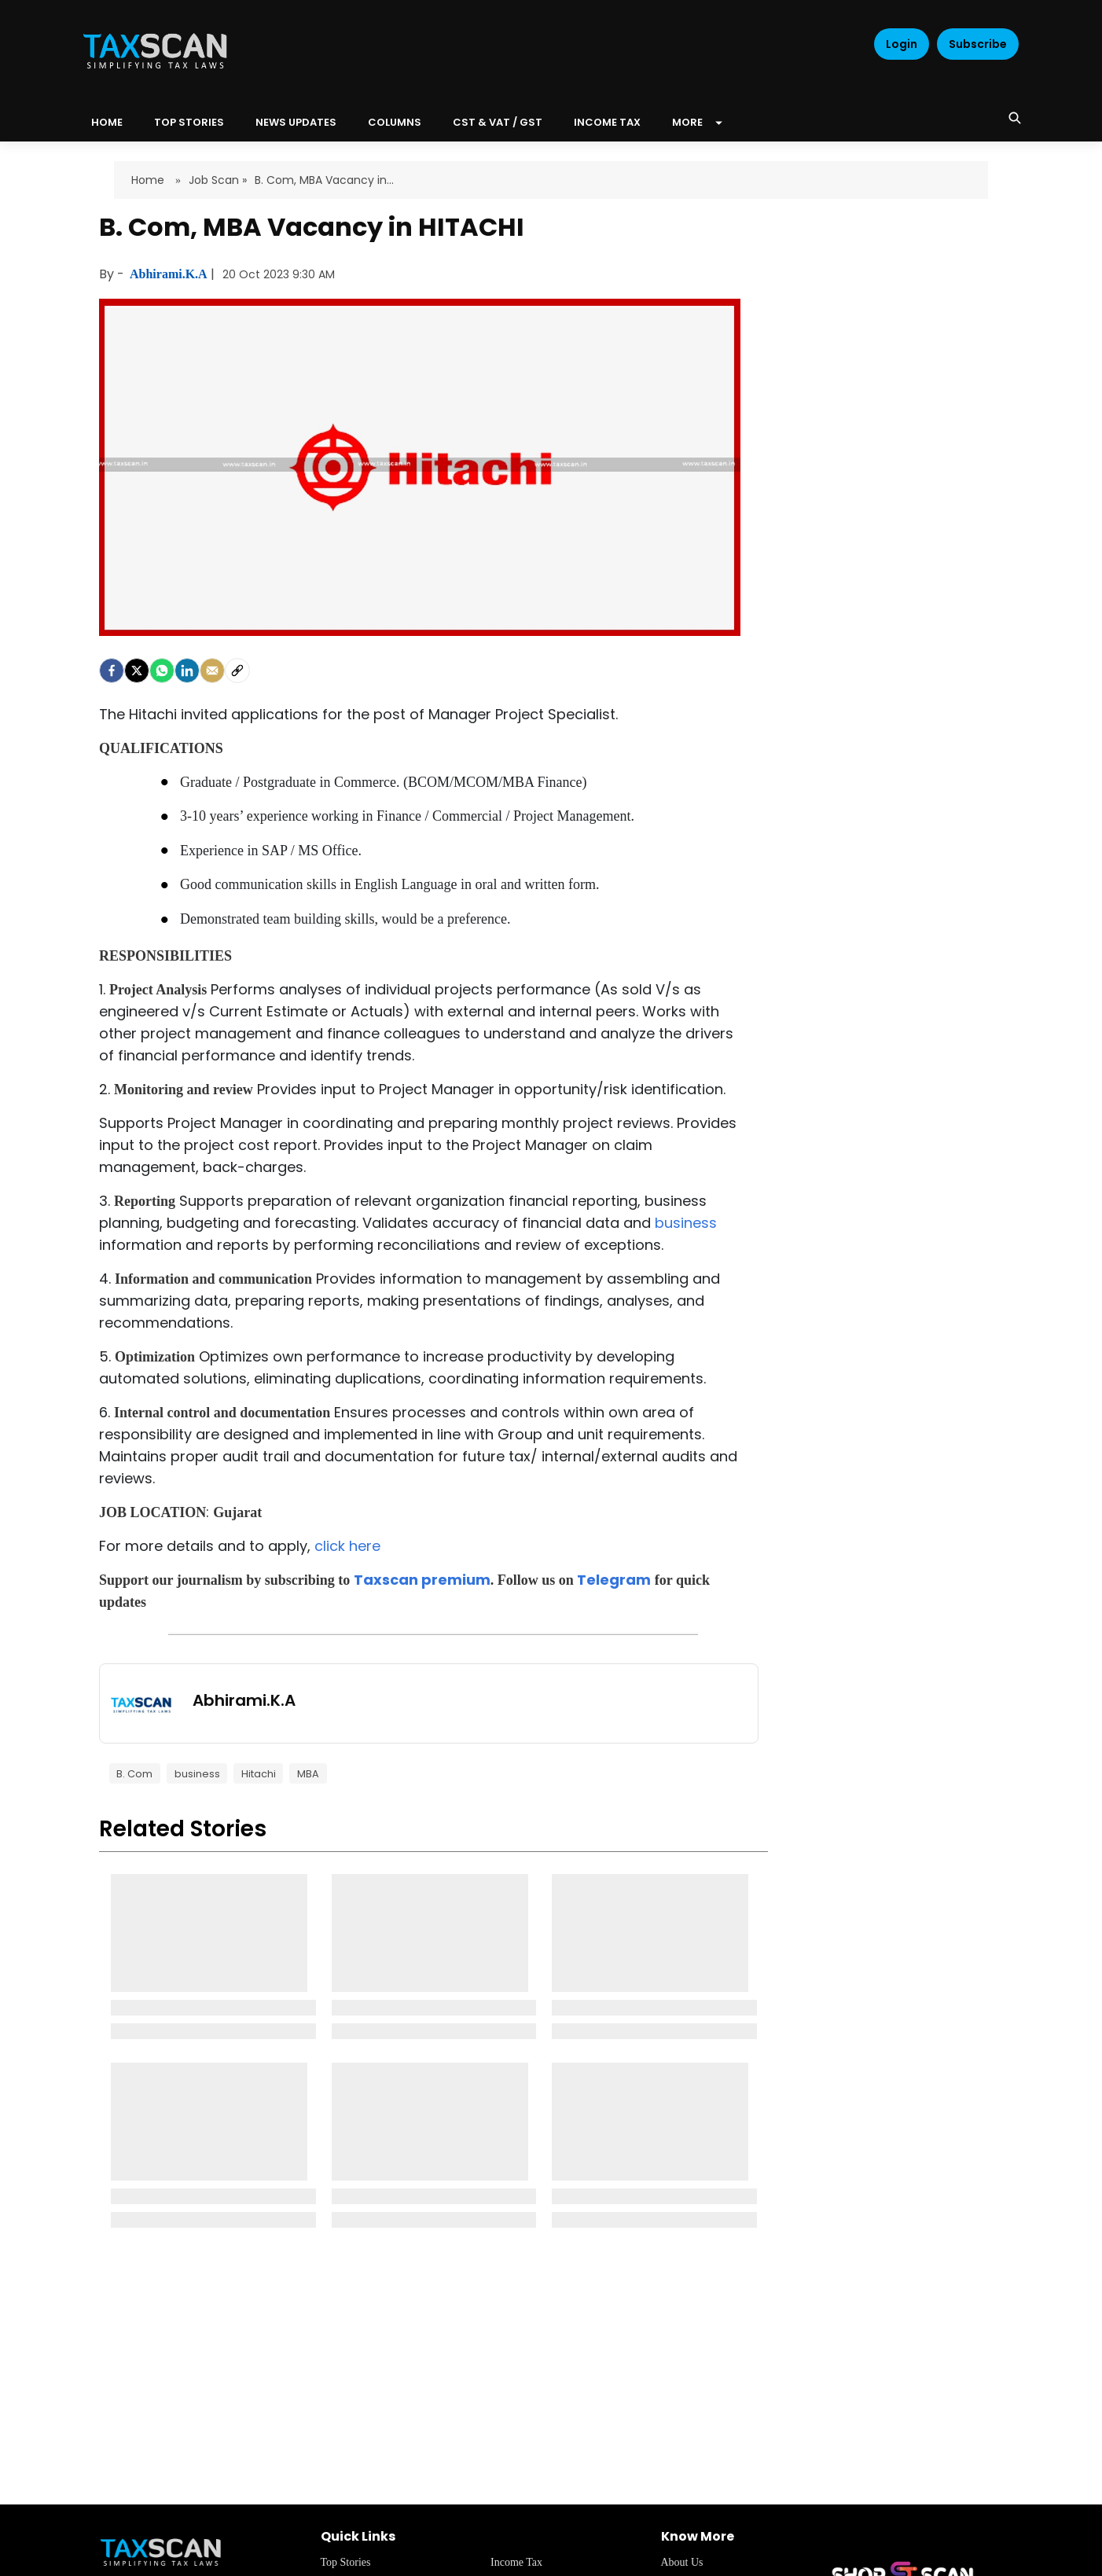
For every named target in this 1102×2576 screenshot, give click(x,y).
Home (149, 180)
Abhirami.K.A (170, 274)
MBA (308, 1773)
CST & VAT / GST (497, 122)
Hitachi (258, 1773)
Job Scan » (218, 180)
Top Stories (189, 122)
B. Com (134, 1773)
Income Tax (607, 122)
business (686, 1223)
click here (347, 1546)
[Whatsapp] (161, 670)
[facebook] (111, 670)
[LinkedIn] (187, 670)
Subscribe (978, 44)
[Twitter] (136, 670)
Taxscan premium (422, 1579)
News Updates (295, 122)
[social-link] (237, 670)
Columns (394, 122)
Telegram (614, 1579)
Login (901, 44)
